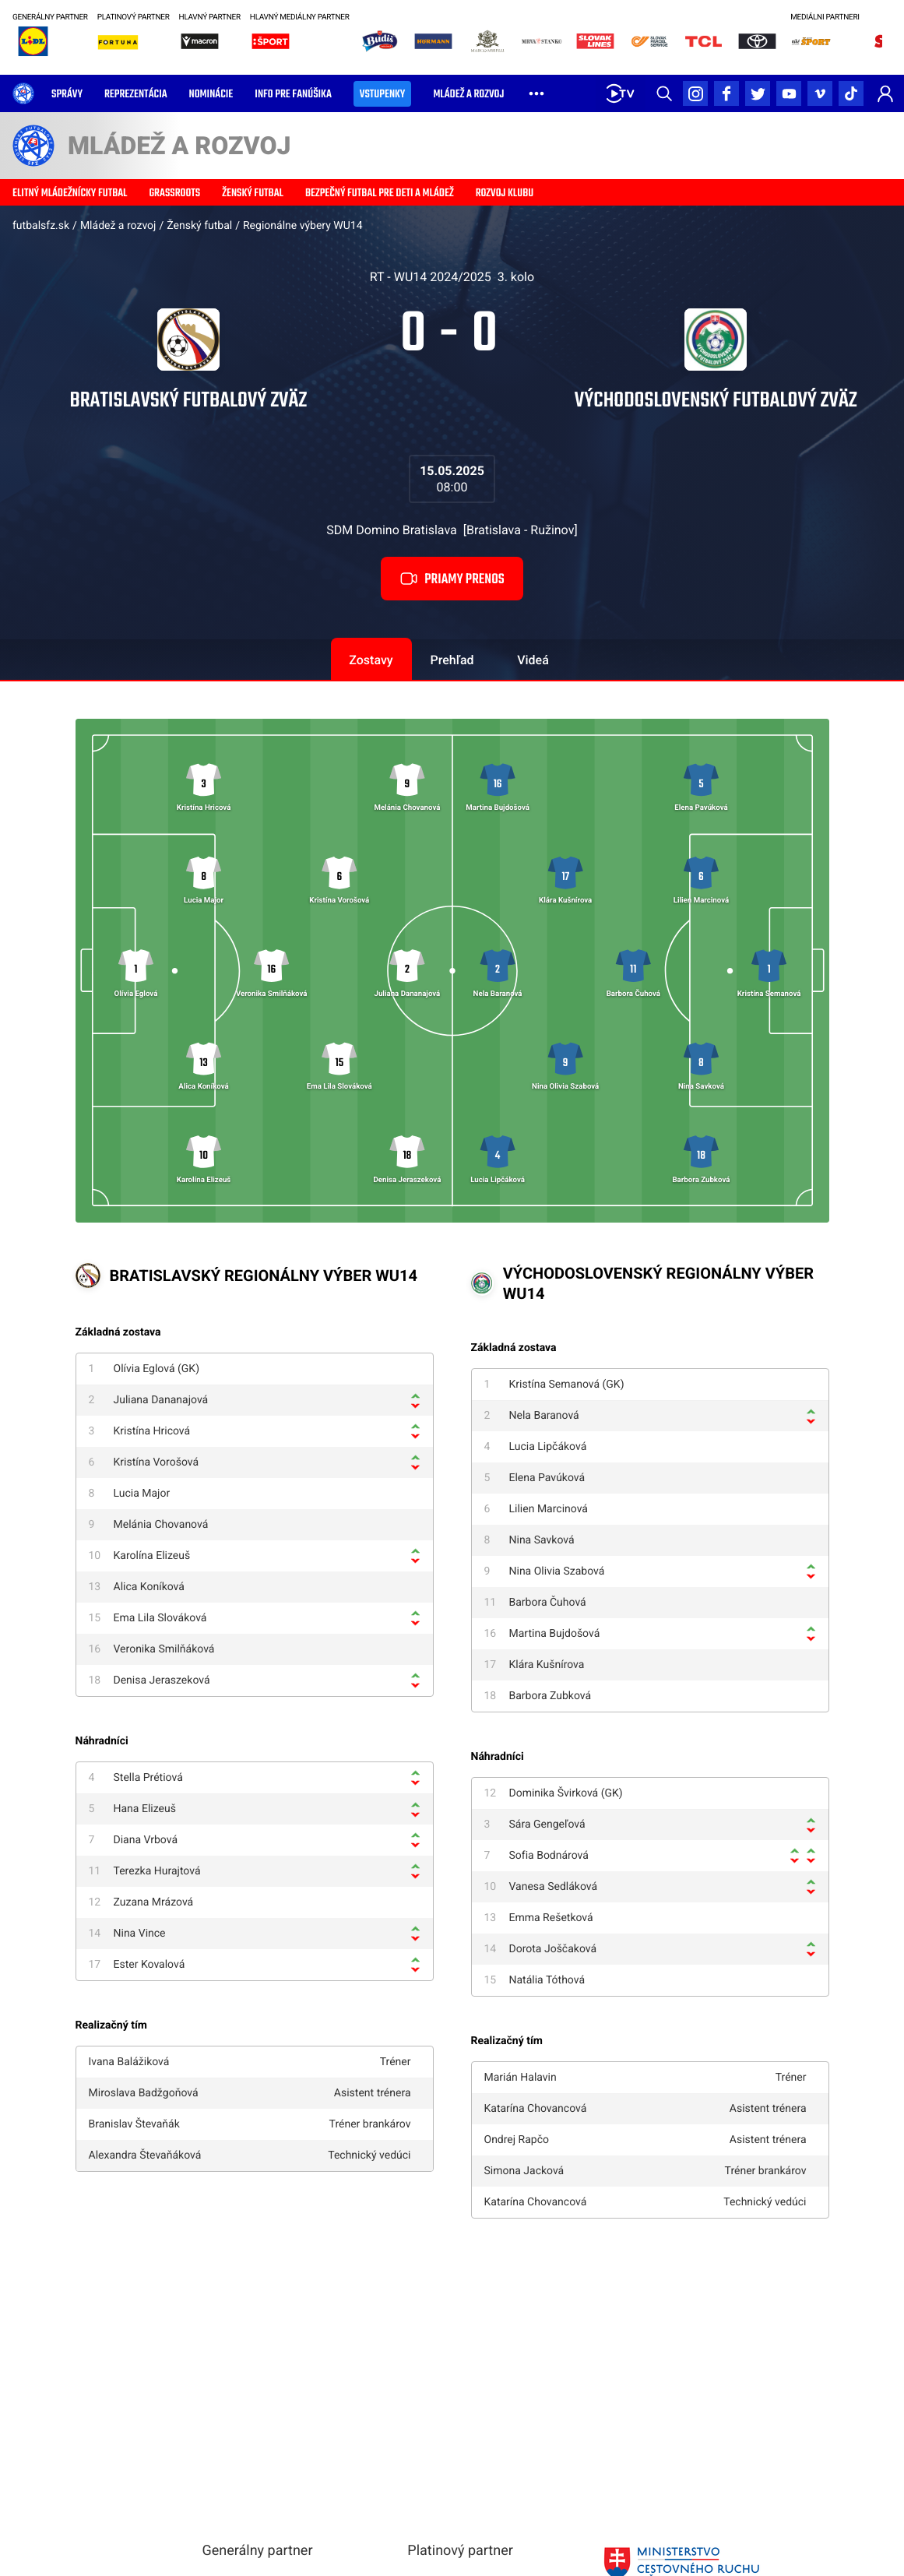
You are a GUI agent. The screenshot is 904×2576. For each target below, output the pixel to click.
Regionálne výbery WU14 (303, 226)
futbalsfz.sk (40, 226)
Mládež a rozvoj (118, 226)
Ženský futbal (199, 226)
